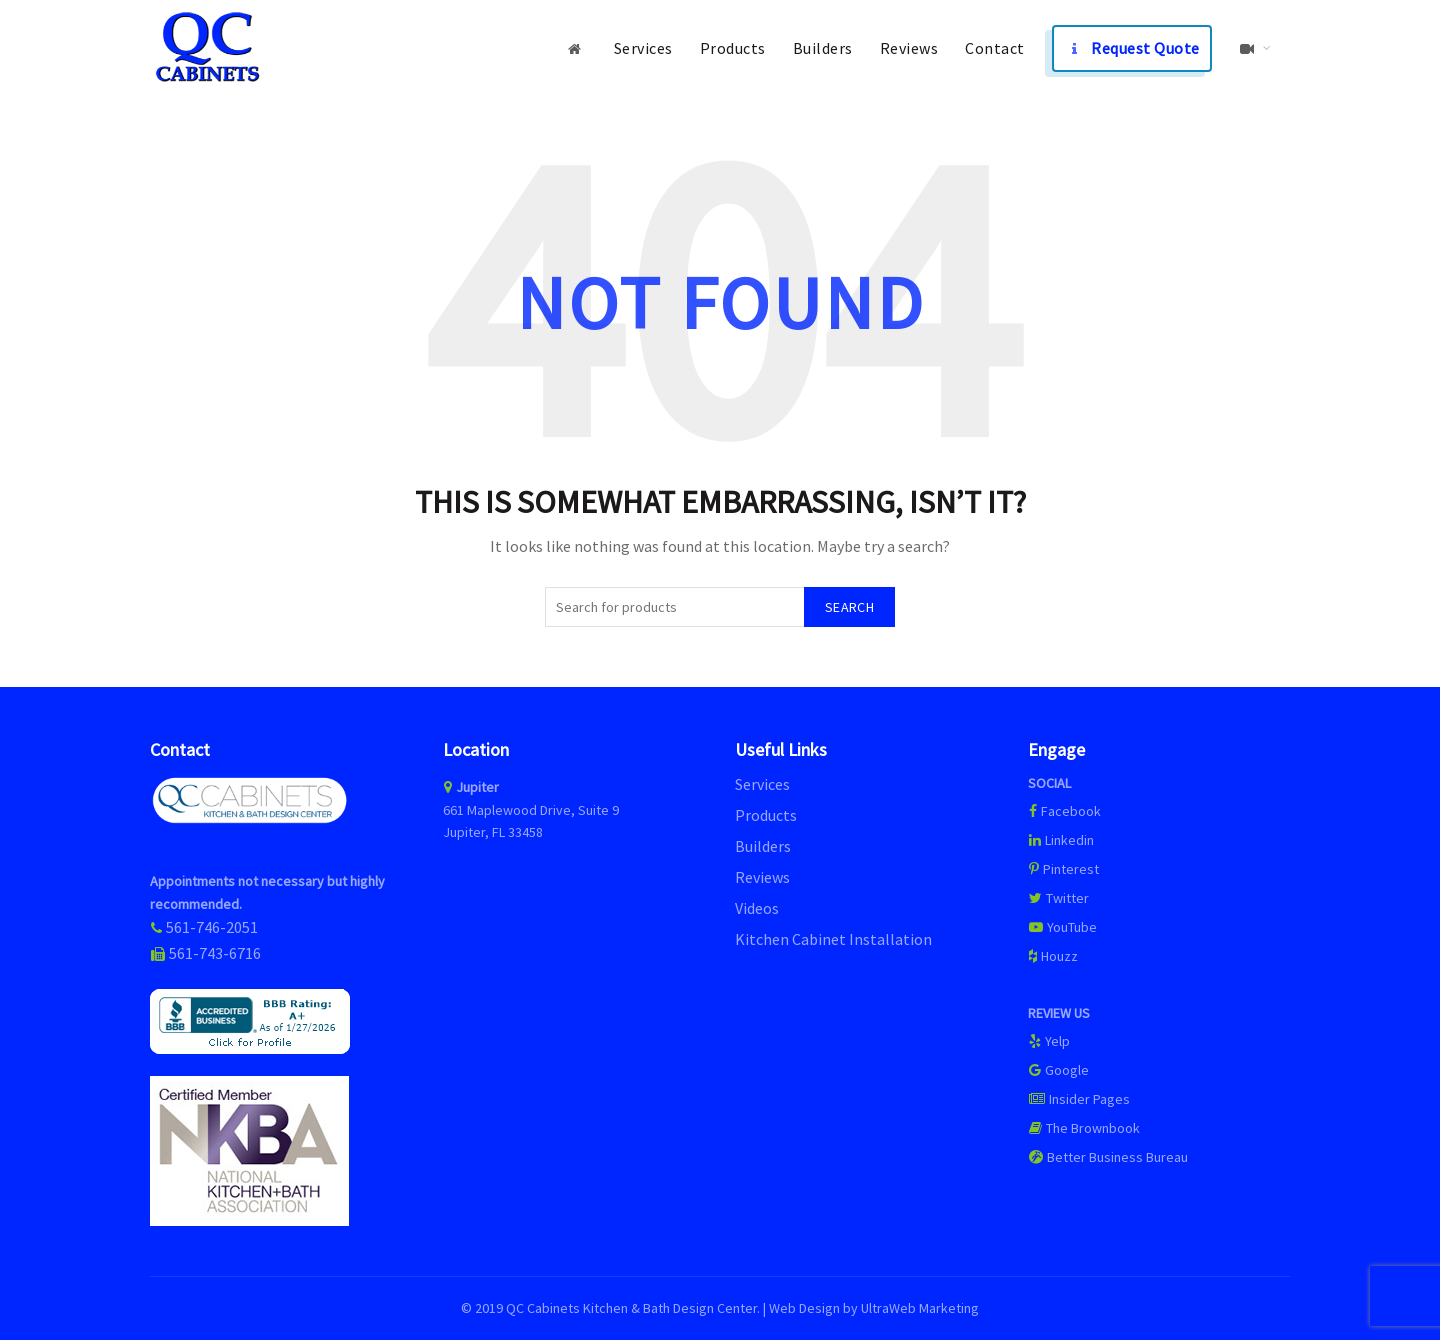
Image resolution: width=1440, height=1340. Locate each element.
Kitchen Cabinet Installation (833, 939)
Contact (995, 48)
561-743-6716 (215, 953)
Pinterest (1063, 869)
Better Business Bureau (1108, 1157)
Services (643, 48)
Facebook (1071, 811)
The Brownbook (1084, 1128)
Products (733, 48)
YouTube (1062, 927)
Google (1058, 1070)
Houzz (1053, 956)
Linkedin (1061, 840)
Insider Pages (1079, 1099)
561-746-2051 (212, 927)
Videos (757, 908)
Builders (823, 48)
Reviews (909, 48)
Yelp (1049, 1041)
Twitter (1058, 898)
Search (849, 607)
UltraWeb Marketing (920, 1308)
